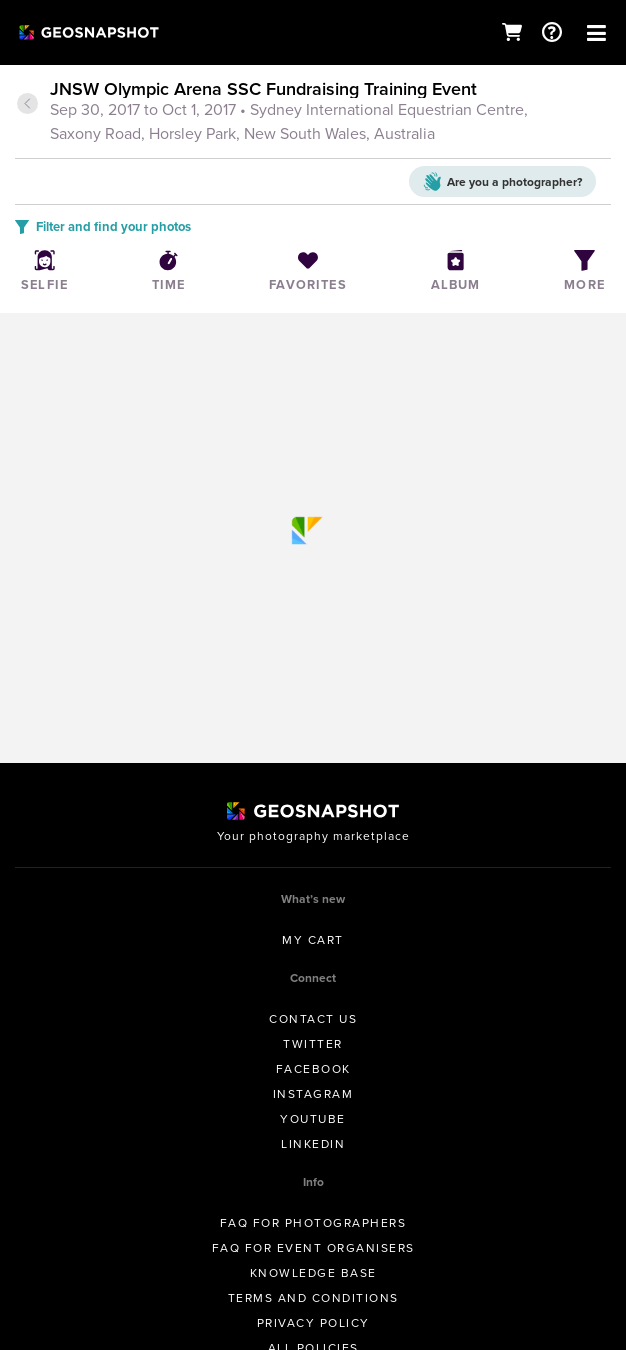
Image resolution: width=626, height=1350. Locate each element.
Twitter (313, 1044)
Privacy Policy (313, 1323)
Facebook (313, 1069)
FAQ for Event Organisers (313, 1248)
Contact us (313, 1019)
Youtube (313, 1119)
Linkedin (313, 1144)
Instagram (313, 1094)
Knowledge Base (313, 1273)
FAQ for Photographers (313, 1223)
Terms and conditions (313, 1298)
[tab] (313, 113)
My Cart (313, 940)
